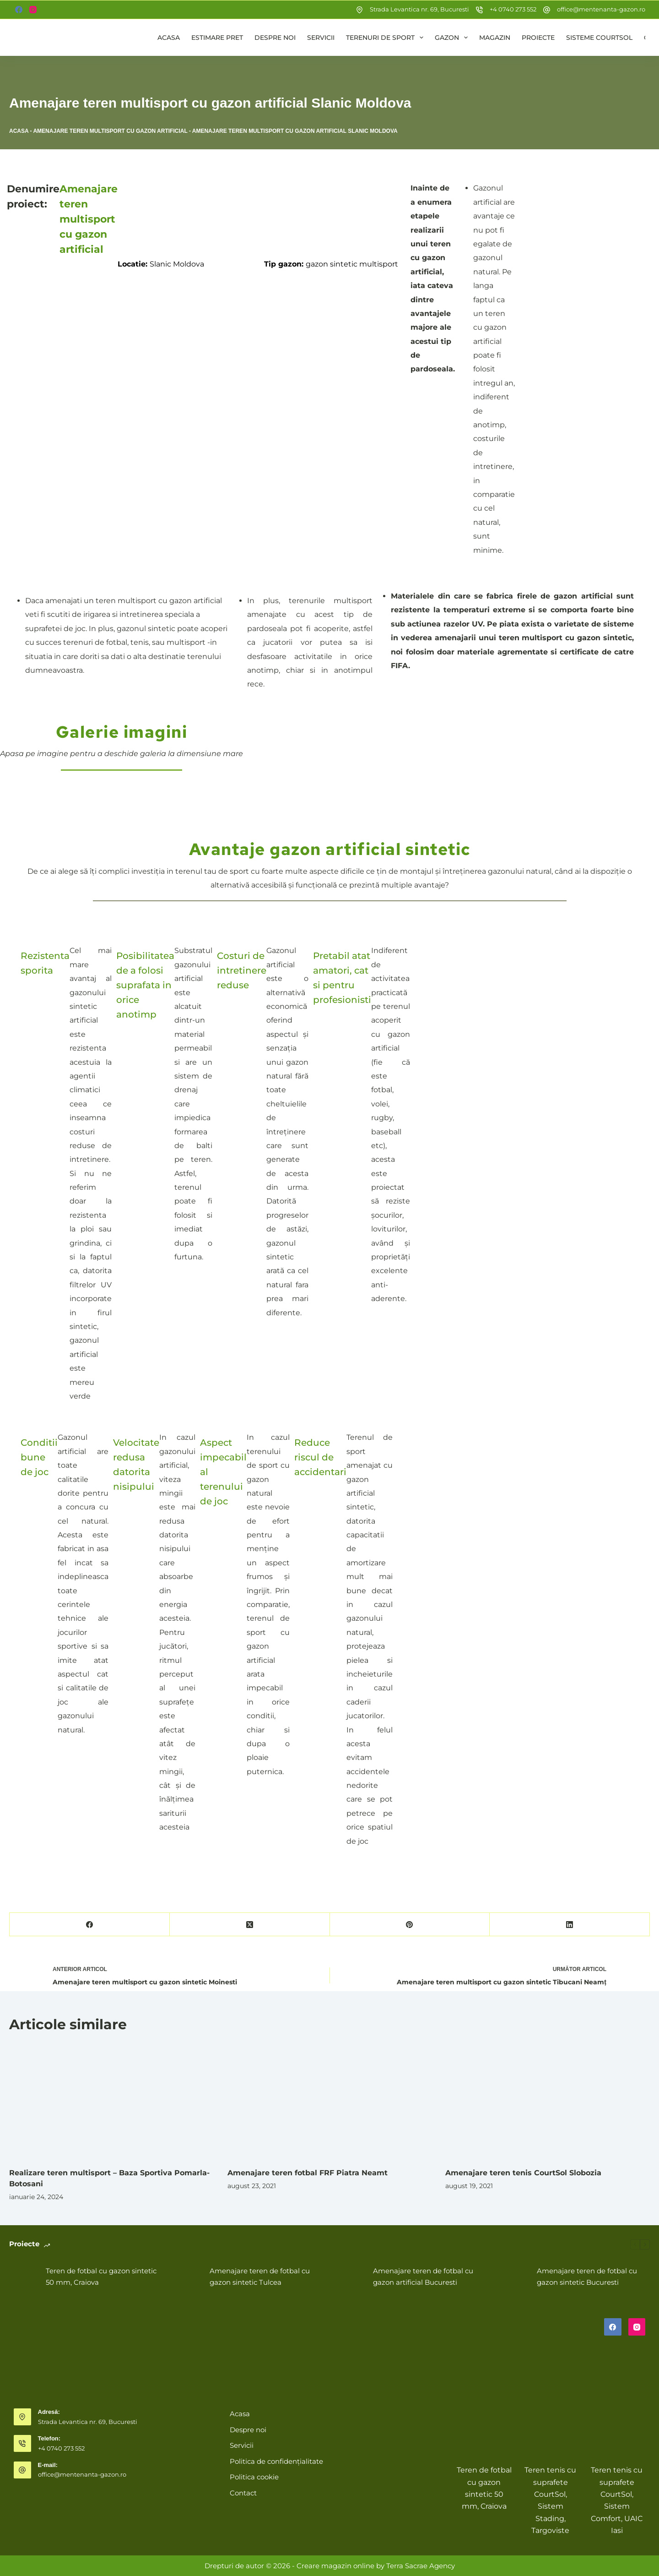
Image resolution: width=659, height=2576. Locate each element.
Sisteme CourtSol (599, 37)
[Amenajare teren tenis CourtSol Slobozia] (547, 2100)
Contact (243, 2493)
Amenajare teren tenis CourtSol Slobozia (523, 2172)
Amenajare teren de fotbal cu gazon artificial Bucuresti (423, 2276)
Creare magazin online (335, 2565)
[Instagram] (33, 9)
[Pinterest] (410, 1924)
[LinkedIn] (570, 1924)
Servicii (321, 37)
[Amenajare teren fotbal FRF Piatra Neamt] (329, 2100)
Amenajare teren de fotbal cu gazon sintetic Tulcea (260, 2276)
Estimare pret (217, 37)
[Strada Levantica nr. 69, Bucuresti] (359, 9)
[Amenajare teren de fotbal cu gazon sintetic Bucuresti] (514, 2277)
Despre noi (275, 37)
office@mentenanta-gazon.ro (601, 9)
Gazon (453, 37)
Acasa (168, 37)
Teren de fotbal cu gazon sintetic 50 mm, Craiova (101, 2276)
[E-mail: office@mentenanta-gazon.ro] (22, 2470)
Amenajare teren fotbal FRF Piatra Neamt (307, 2172)
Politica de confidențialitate (276, 2461)
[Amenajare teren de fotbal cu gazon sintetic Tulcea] (186, 2277)
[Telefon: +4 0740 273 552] (22, 2443)
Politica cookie (254, 2477)
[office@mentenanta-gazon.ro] (546, 9)
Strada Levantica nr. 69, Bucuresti (419, 9)
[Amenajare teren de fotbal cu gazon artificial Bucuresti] (350, 2277)
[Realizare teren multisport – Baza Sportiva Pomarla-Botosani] (111, 2100)
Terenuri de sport (386, 37)
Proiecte (538, 37)
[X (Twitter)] (250, 1924)
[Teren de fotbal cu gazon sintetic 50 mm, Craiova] (23, 2277)
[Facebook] (18, 9)
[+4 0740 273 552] (479, 9)
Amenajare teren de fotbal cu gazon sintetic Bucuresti (587, 2276)
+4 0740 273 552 (513, 9)
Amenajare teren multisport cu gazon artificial (110, 131)
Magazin (494, 37)
